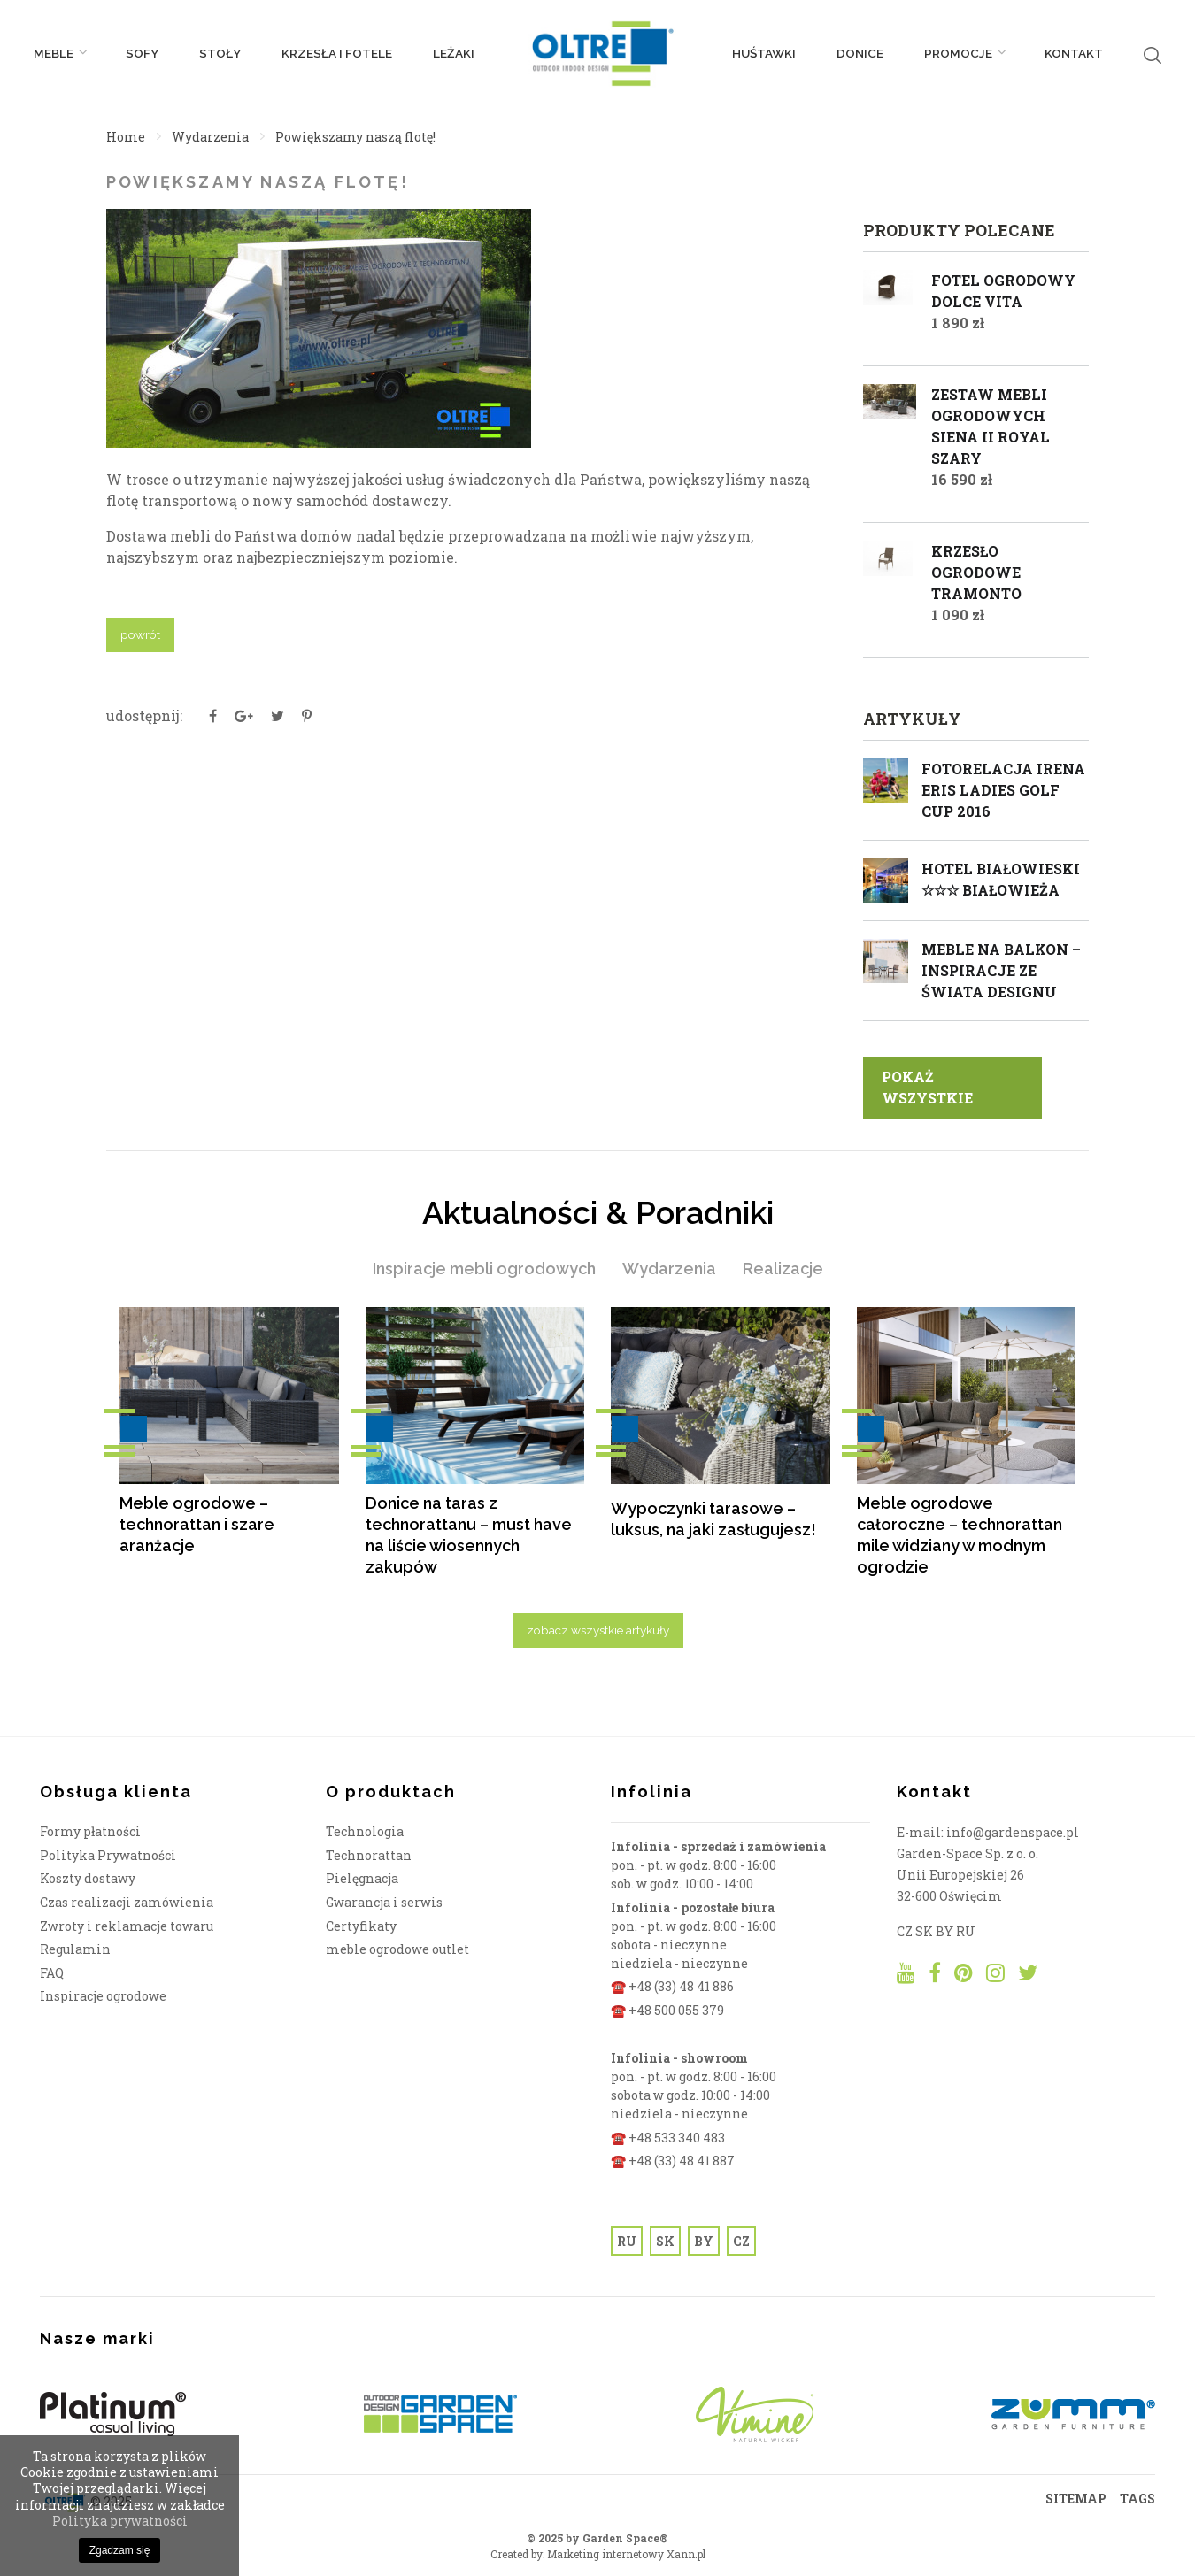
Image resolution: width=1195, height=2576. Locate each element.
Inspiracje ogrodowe (103, 1996)
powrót (140, 634)
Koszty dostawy (87, 1878)
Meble (59, 53)
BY (703, 2241)
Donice (859, 53)
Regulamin (75, 1949)
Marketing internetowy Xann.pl (626, 2554)
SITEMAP (1075, 2498)
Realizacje (783, 1268)
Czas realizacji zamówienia (126, 1902)
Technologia (365, 1831)
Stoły (220, 53)
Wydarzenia (210, 136)
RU (626, 2241)
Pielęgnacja (362, 1878)
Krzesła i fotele (336, 53)
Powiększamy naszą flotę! (355, 136)
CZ (741, 2241)
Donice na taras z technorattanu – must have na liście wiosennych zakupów (469, 1535)
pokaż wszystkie (927, 1087)
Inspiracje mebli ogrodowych (484, 1268)
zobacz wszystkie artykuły (598, 1630)
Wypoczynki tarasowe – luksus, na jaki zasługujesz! (713, 1519)
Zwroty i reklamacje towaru (126, 1926)
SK (665, 2241)
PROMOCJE (964, 53)
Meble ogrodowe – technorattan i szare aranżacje (197, 1524)
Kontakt (1074, 53)
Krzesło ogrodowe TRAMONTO (976, 572)
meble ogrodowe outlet (397, 1949)
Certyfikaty (361, 1926)
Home (125, 136)
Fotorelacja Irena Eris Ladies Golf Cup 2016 (1003, 789)
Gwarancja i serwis (384, 1902)
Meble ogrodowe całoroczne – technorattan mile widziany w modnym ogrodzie (959, 1535)
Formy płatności (90, 1831)
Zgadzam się (119, 2550)
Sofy (142, 53)
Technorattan (369, 1855)
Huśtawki (764, 53)
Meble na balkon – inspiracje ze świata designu (1001, 970)
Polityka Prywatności (108, 1855)
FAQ (52, 1973)
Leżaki (453, 53)
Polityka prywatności (120, 2520)
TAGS (1137, 2498)
